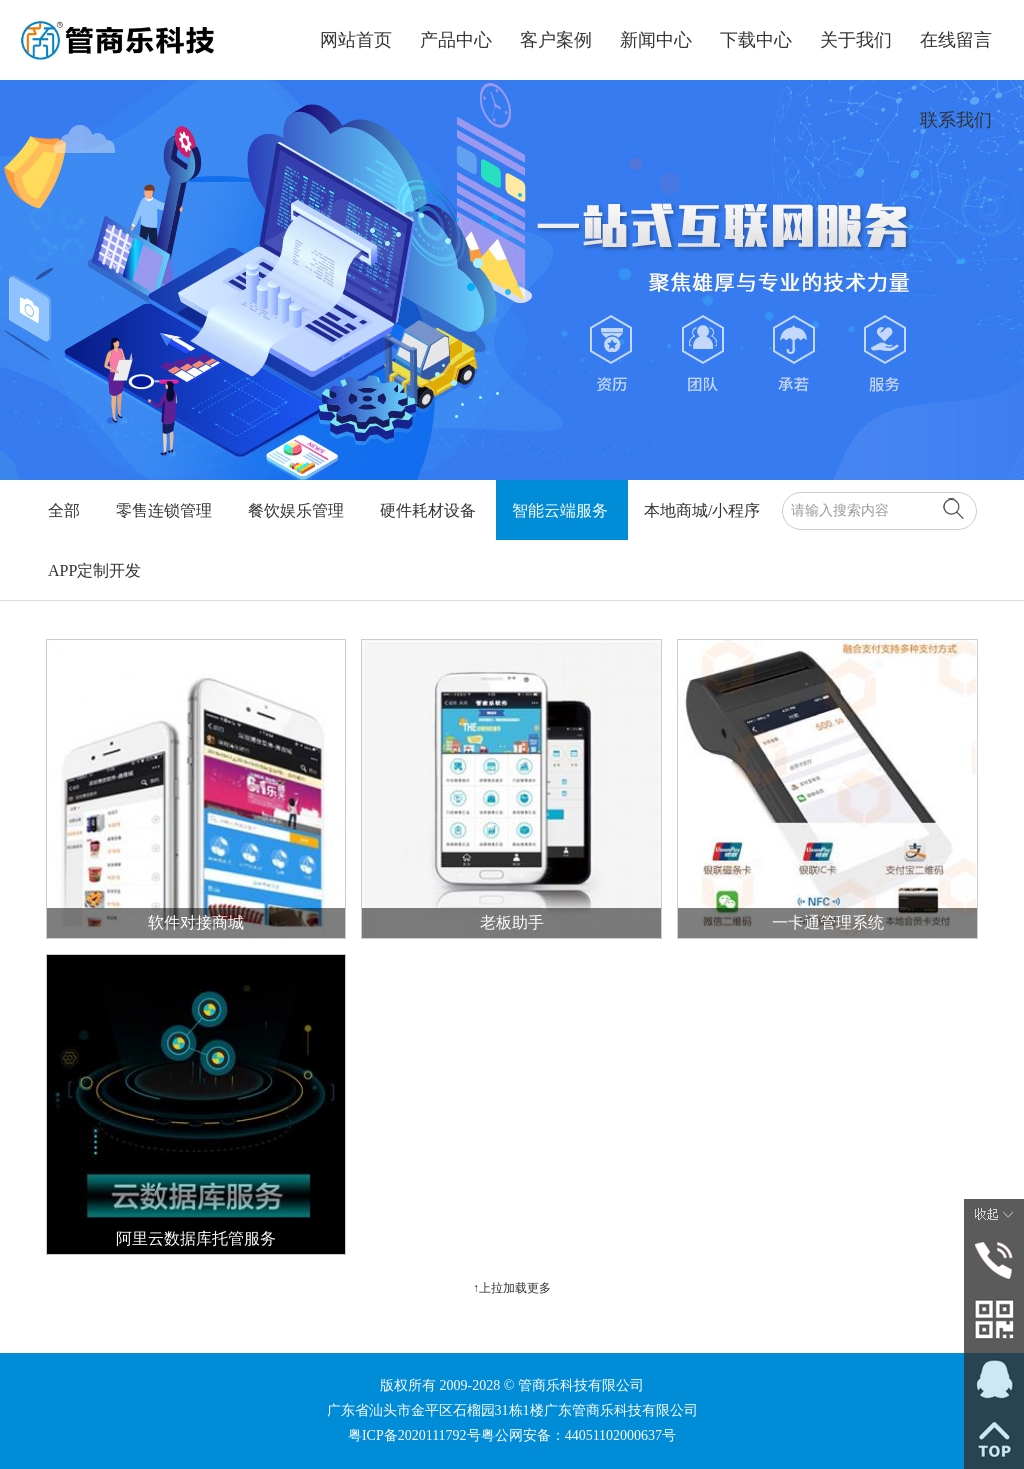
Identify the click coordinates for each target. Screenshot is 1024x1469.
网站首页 (356, 40)
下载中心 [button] (756, 40)
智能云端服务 (560, 510)
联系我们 (956, 120)
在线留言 (956, 40)
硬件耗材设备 (428, 510)
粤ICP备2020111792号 (414, 1435)
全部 (64, 510)
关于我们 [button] (856, 40)
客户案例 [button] (556, 40)
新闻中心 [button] (656, 40)
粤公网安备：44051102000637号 (578, 1435)
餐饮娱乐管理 (296, 510)
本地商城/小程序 (702, 510)
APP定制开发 (94, 570)
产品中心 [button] (456, 40)
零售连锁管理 (164, 510)
